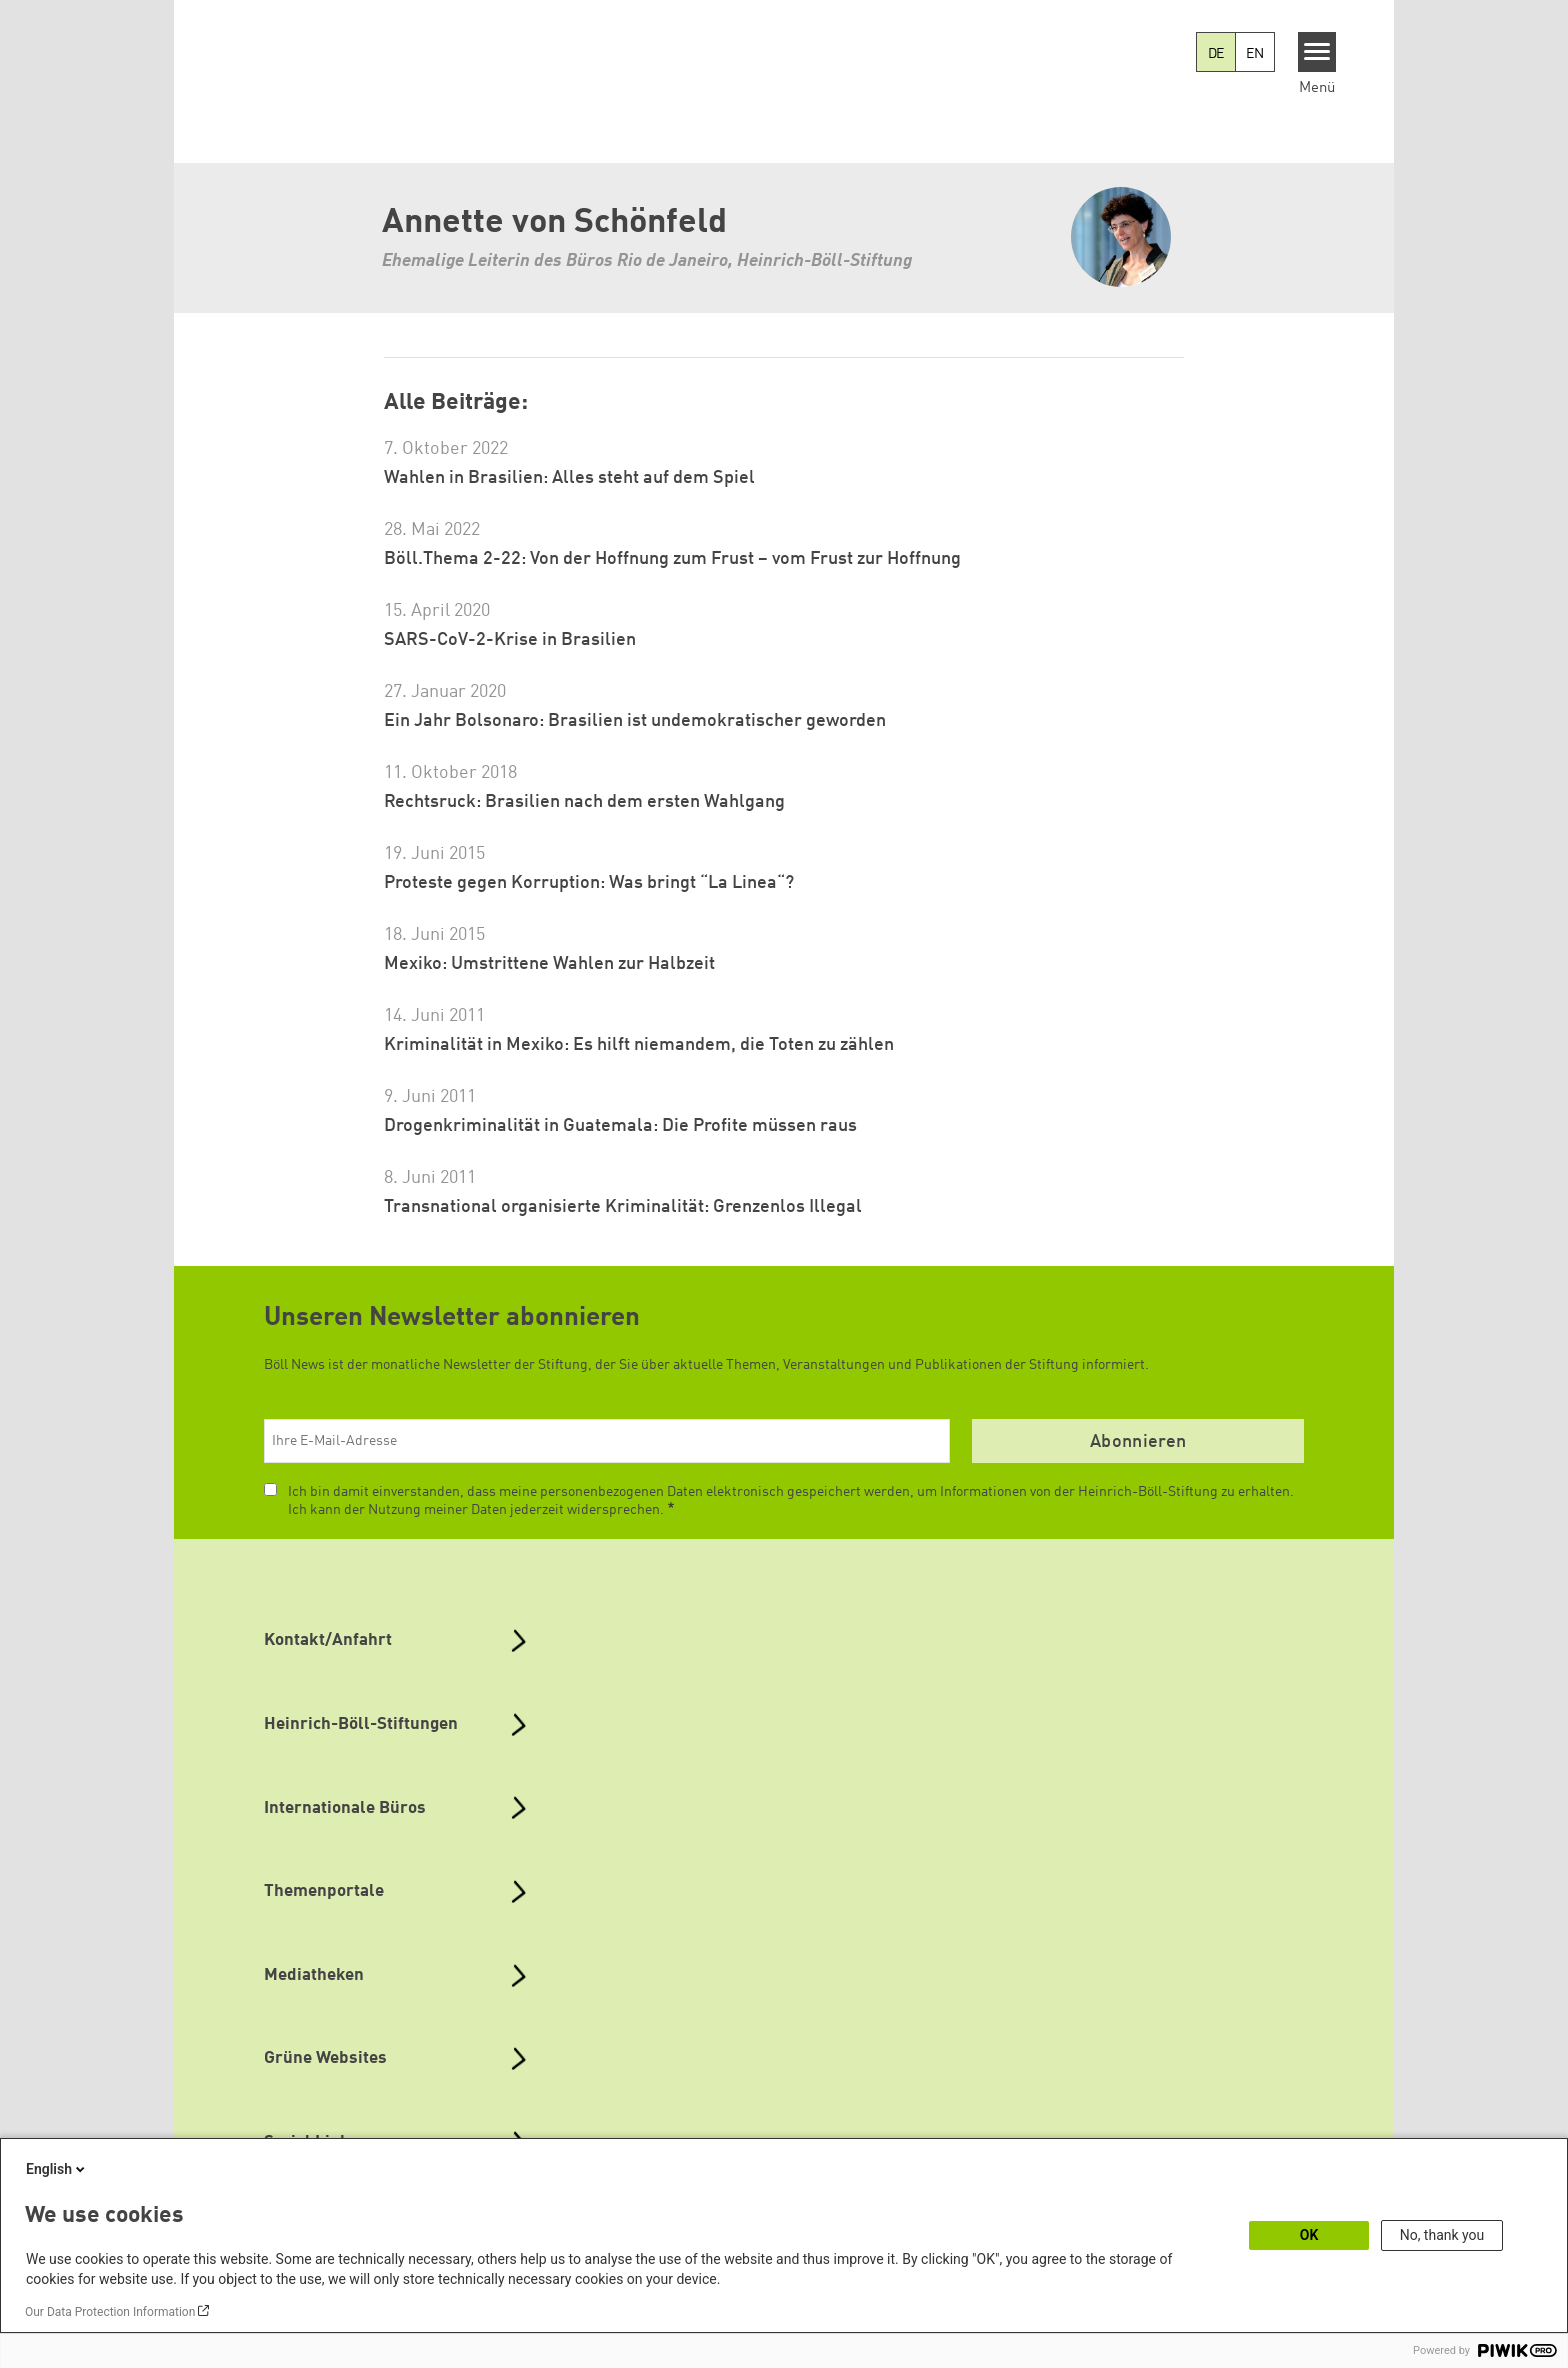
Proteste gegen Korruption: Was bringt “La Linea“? (589, 883)
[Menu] (1317, 52)
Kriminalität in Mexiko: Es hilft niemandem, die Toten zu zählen (639, 1045)
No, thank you (1442, 2235)
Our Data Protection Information (110, 2312)
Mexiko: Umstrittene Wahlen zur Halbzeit (549, 964)
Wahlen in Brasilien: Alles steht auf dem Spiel (569, 478)
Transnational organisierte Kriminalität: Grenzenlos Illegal (623, 1207)
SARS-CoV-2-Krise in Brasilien (510, 640)
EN (1255, 54)
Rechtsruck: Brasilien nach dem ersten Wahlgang (584, 802)
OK (1309, 2235)
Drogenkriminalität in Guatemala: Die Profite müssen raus (620, 1126)
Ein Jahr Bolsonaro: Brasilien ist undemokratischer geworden (635, 721)
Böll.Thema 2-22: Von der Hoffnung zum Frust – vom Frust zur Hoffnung (672, 559)
